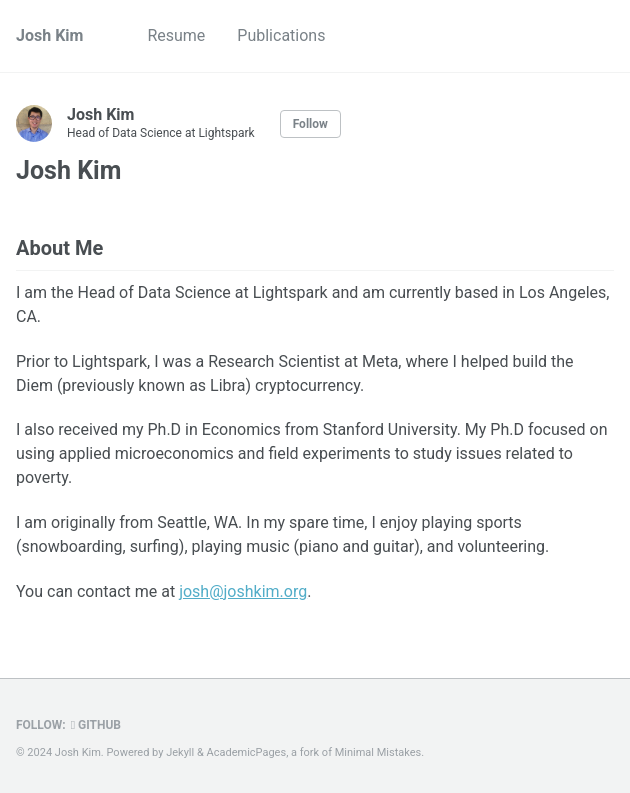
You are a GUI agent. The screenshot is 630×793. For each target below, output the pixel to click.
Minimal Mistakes (378, 752)
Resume (176, 35)
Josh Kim (49, 35)
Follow (310, 124)
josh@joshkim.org (243, 591)
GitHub (96, 725)
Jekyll (180, 752)
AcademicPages (247, 752)
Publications (281, 35)
